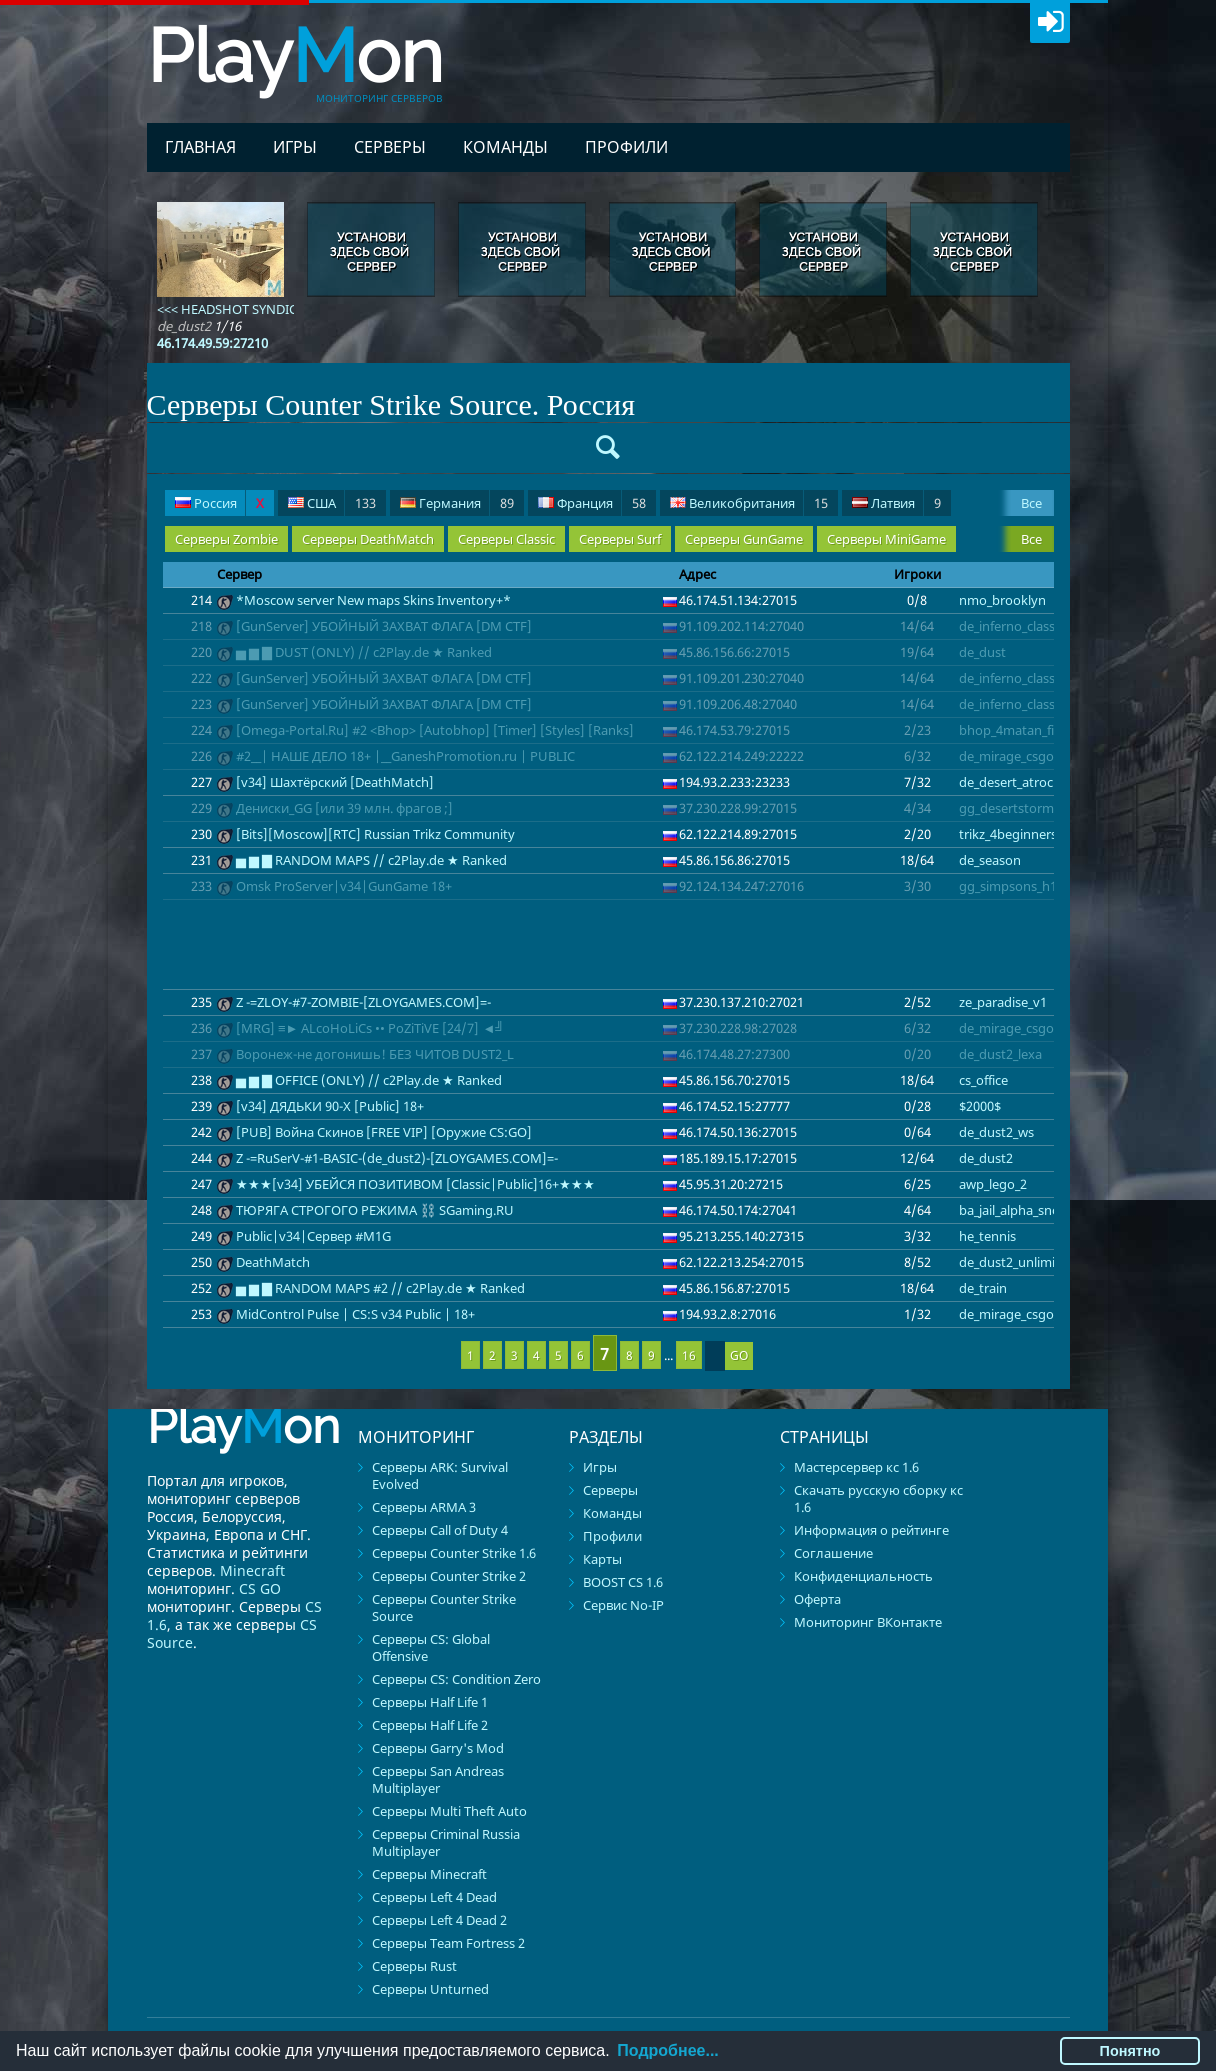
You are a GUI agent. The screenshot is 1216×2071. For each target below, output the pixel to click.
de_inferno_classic (1011, 626)
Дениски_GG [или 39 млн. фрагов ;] (344, 808)
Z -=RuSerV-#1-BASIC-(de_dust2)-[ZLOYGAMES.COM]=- (397, 1158)
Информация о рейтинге (871, 1530)
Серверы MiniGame (886, 539)
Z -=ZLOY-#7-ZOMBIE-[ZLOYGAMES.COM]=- (363, 1002)
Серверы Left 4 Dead (434, 1897)
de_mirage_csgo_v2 (1016, 756)
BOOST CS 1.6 (623, 1582)
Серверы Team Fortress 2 (448, 1943)
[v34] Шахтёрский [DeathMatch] (335, 782)
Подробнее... (667, 2050)
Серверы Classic (506, 539)
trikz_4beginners (1008, 834)
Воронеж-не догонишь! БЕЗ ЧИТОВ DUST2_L (375, 1054)
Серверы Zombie (226, 539)
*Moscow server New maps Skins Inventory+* (373, 600)
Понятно (1130, 2051)
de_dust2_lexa (1000, 1054)
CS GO (260, 1588)
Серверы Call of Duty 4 (440, 1530)
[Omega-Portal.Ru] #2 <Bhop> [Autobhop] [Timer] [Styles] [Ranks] (435, 730)
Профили (626, 147)
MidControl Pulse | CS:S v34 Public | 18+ (355, 1314)
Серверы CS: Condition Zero (456, 1679)
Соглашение (833, 1553)
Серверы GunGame (744, 539)
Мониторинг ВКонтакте (868, 1622)
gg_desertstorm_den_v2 (1030, 808)
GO (739, 1355)
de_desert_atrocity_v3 (1023, 782)
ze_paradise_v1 (1003, 1002)
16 (689, 1355)
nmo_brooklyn (1002, 600)
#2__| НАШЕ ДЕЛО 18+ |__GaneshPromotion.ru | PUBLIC (405, 756)
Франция (592, 503)
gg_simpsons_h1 (1008, 886)
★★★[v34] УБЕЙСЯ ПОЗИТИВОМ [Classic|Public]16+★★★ (415, 1184)
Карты (602, 1559)
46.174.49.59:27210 (212, 343)
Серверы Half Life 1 (430, 1702)
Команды (505, 147)
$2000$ (980, 1106)
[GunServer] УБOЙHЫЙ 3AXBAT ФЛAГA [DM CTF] (384, 626)
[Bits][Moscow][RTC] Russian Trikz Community (375, 834)
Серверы (390, 147)
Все (1031, 503)
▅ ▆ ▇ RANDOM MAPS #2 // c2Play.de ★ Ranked (380, 1288)
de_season (990, 860)
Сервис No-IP (623, 1605)
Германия (457, 503)
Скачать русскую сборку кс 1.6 (878, 1498)
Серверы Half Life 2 (430, 1725)
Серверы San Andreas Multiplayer (438, 1779)
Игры (295, 147)
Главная (200, 147)
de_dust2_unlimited (1017, 1262)
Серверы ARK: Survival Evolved (440, 1475)
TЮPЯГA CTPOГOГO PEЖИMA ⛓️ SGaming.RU (375, 1210)
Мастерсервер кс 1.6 (856, 1467)
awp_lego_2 (993, 1184)
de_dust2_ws (996, 1132)
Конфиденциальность (863, 1576)
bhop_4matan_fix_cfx (1021, 730)
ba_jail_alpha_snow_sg (1024, 1210)
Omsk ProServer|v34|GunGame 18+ (344, 886)
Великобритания (749, 503)
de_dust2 (986, 1158)
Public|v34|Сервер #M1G (313, 1236)
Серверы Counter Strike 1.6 (454, 1553)
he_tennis (987, 1236)
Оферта (817, 1599)
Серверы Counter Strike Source (444, 1607)
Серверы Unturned (430, 1989)
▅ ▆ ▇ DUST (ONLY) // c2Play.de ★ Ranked (364, 652)
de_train (983, 1288)
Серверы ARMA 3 (424, 1507)
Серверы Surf (620, 539)
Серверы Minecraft (429, 1874)
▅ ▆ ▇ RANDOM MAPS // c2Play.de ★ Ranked (371, 860)
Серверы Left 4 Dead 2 (439, 1920)
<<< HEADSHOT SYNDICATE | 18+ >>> (267, 309)
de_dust (982, 652)
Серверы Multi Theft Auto (449, 1811)
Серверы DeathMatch (368, 539)
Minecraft (252, 1570)
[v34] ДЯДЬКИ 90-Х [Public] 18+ (330, 1106)
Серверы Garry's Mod (438, 1748)
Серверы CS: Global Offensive (431, 1647)
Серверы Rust (414, 1966)
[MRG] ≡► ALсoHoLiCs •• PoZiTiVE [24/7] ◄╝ (370, 1028)
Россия (219, 503)
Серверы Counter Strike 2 (449, 1576)
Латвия (896, 503)
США (332, 503)
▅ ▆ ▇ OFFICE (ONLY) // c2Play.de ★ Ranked (369, 1080)
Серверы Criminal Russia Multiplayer (446, 1842)
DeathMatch (273, 1262)
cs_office (983, 1080)
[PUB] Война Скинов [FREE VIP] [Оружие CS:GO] (384, 1132)
